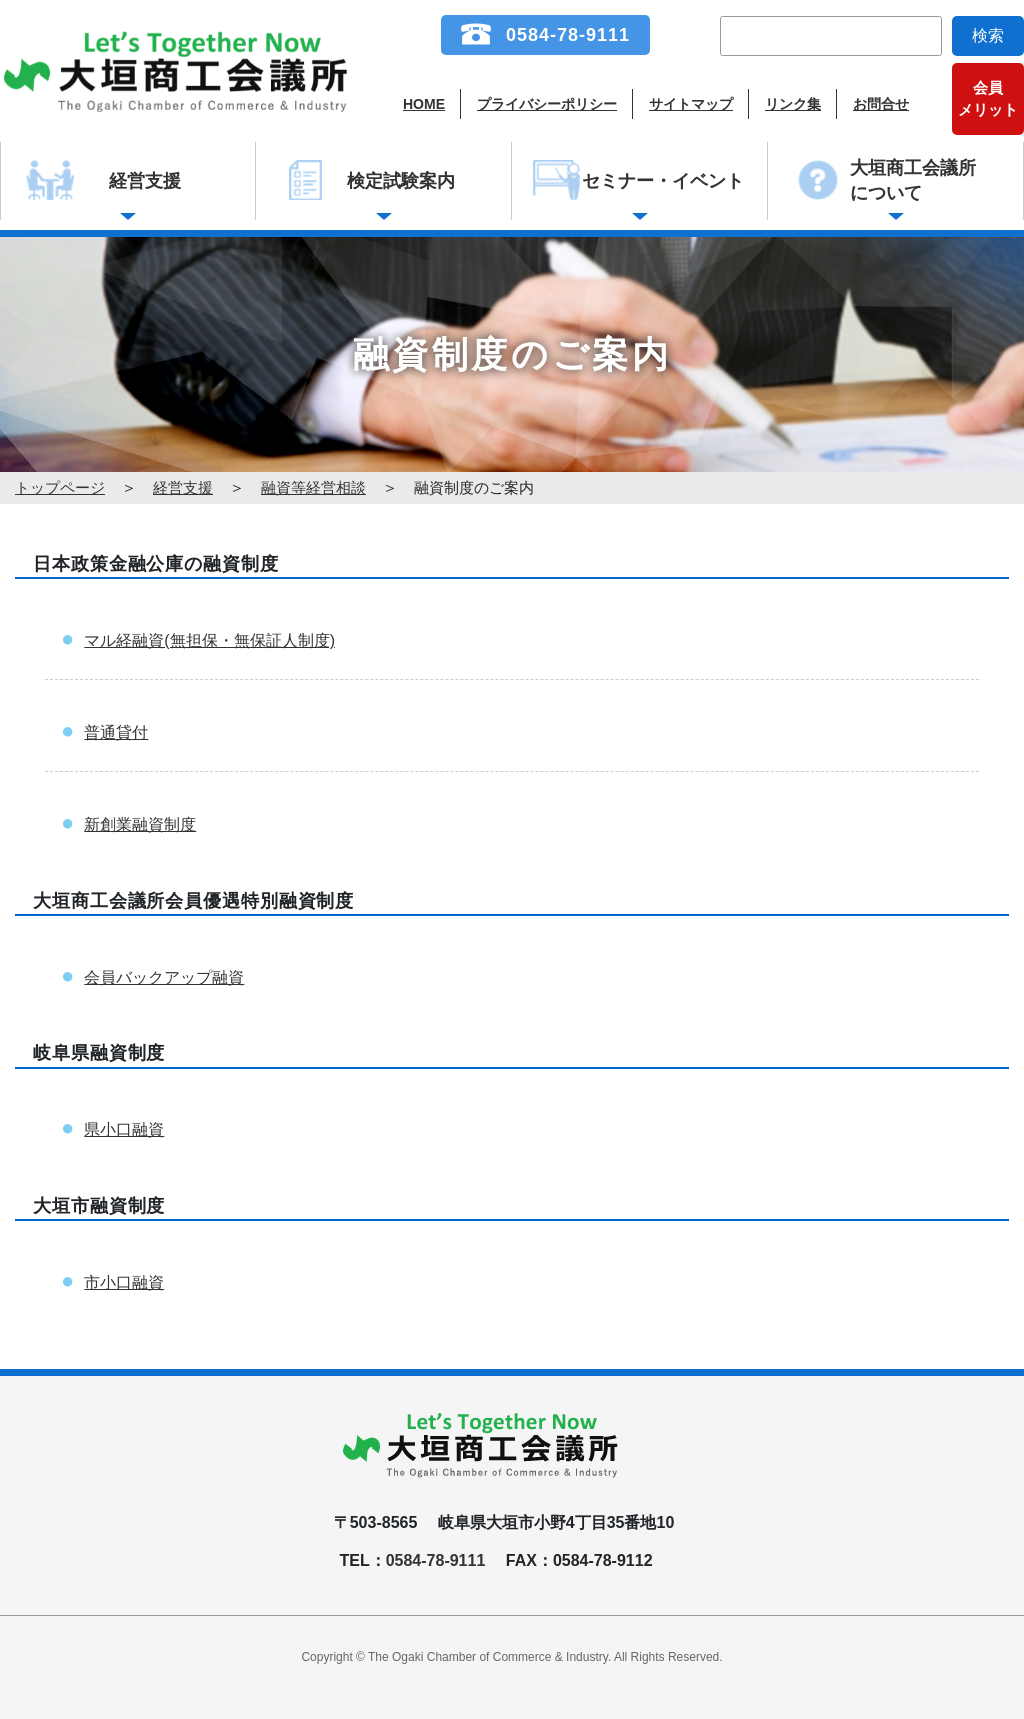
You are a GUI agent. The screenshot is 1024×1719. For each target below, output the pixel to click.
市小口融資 (124, 1282)
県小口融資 (124, 1129)
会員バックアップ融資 (164, 977)
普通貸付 (116, 732)
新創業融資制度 (140, 824)
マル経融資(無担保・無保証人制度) (209, 640)
